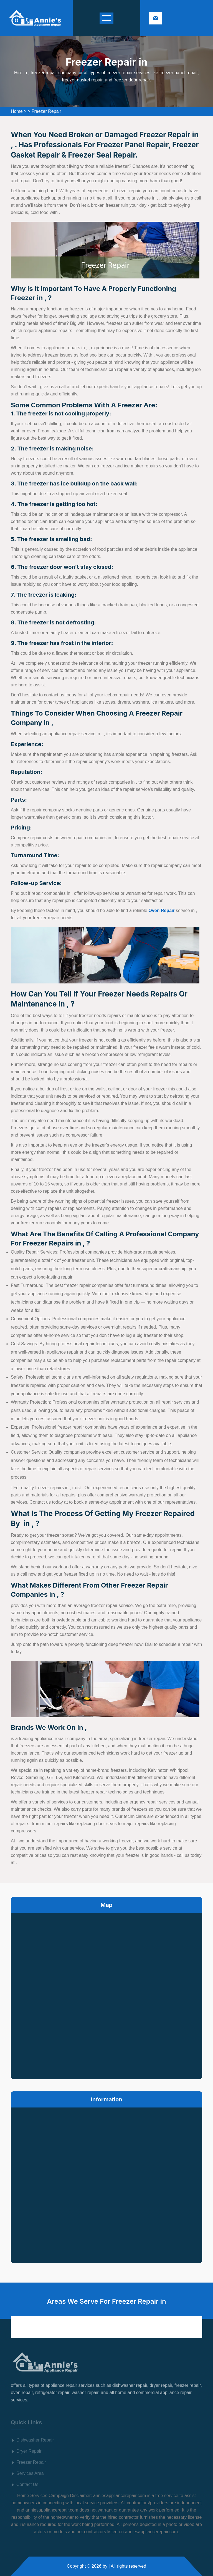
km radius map (106, 1995)
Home (17, 111)
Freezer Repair (46, 111)
